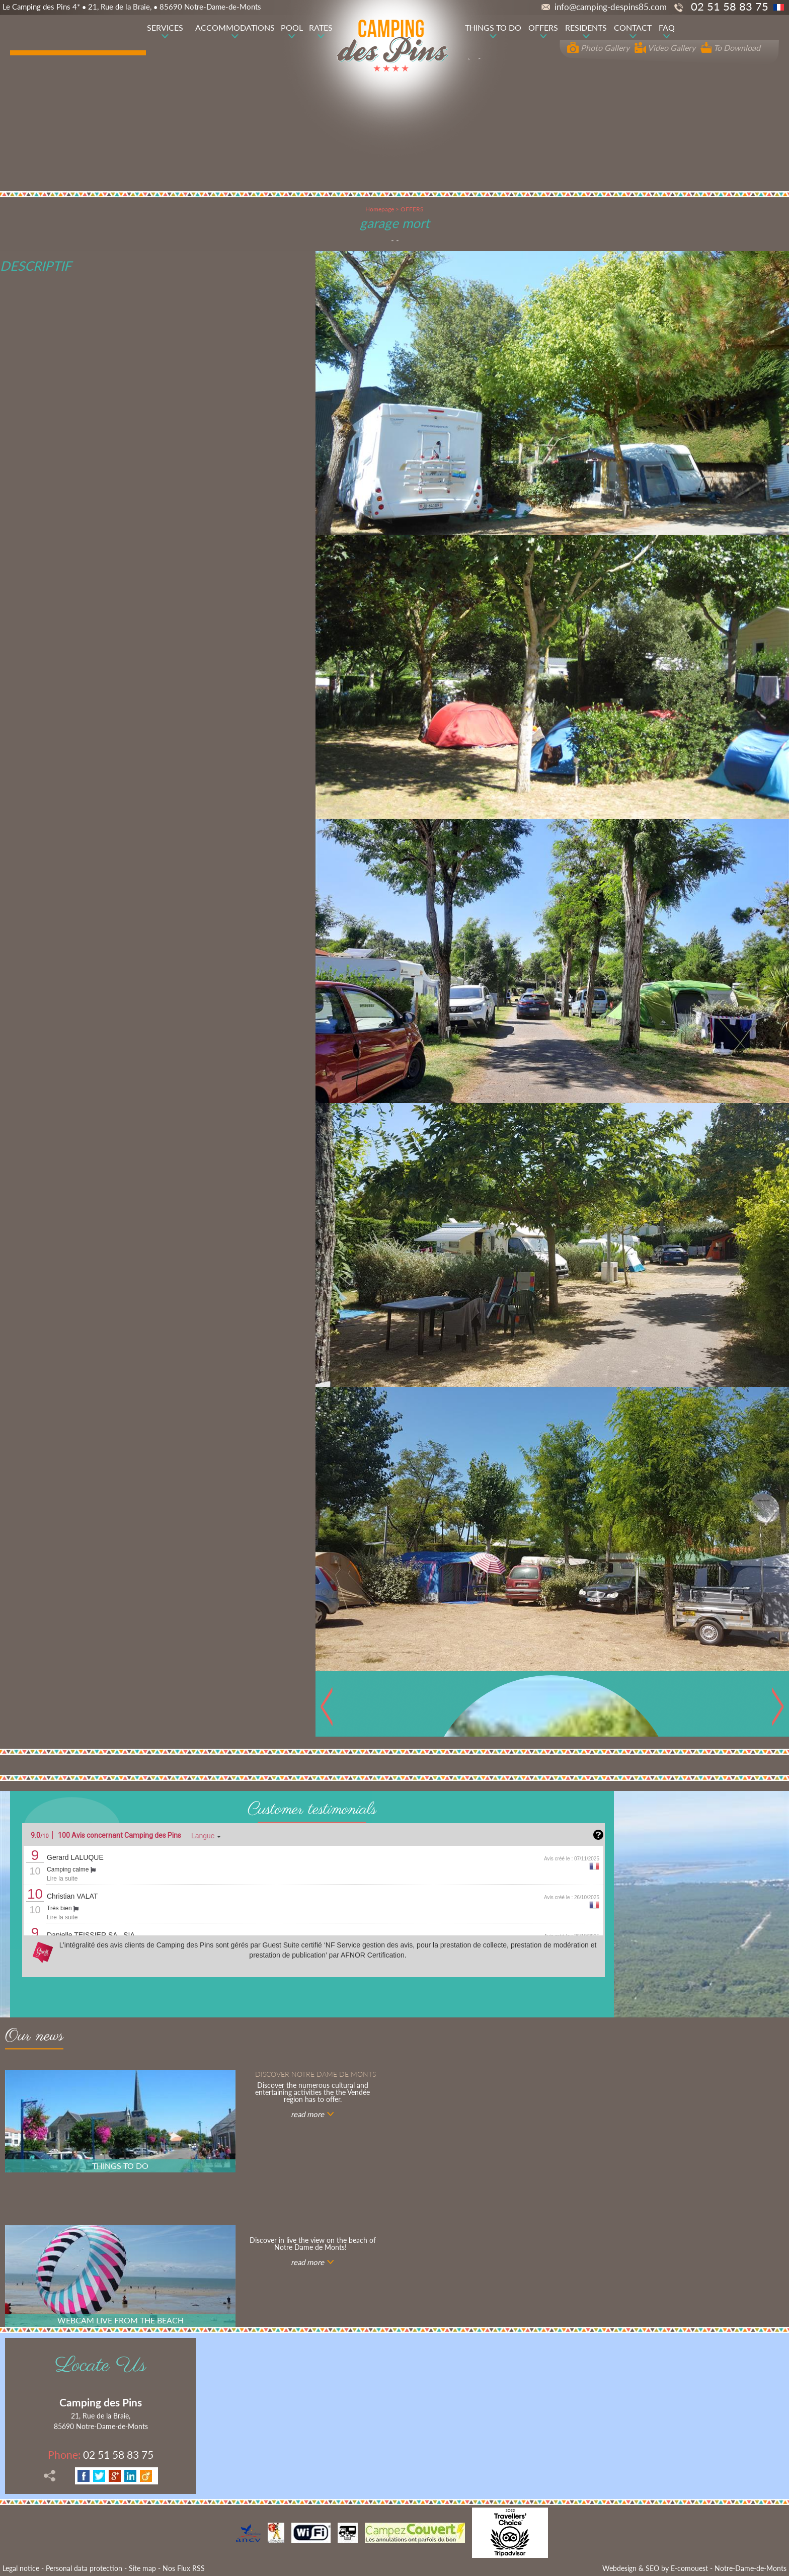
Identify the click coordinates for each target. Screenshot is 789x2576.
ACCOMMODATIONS (235, 27)
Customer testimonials (312, 1809)
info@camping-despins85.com (604, 7)
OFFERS (543, 27)
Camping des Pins (100, 2402)
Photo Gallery (598, 47)
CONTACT (633, 27)
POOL (292, 27)
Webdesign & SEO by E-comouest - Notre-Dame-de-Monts (694, 2568)
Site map (142, 2568)
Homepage (379, 209)
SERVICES (165, 27)
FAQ (667, 27)
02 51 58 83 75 (100, 2454)
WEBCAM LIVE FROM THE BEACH (120, 2320)
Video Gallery (665, 47)
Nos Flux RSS (184, 2568)
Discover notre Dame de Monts (315, 2074)
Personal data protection (84, 2568)
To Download (730, 47)
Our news (34, 2037)
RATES (321, 27)
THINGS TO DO (493, 27)
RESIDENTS (586, 27)
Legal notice (21, 2568)
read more (307, 2114)
